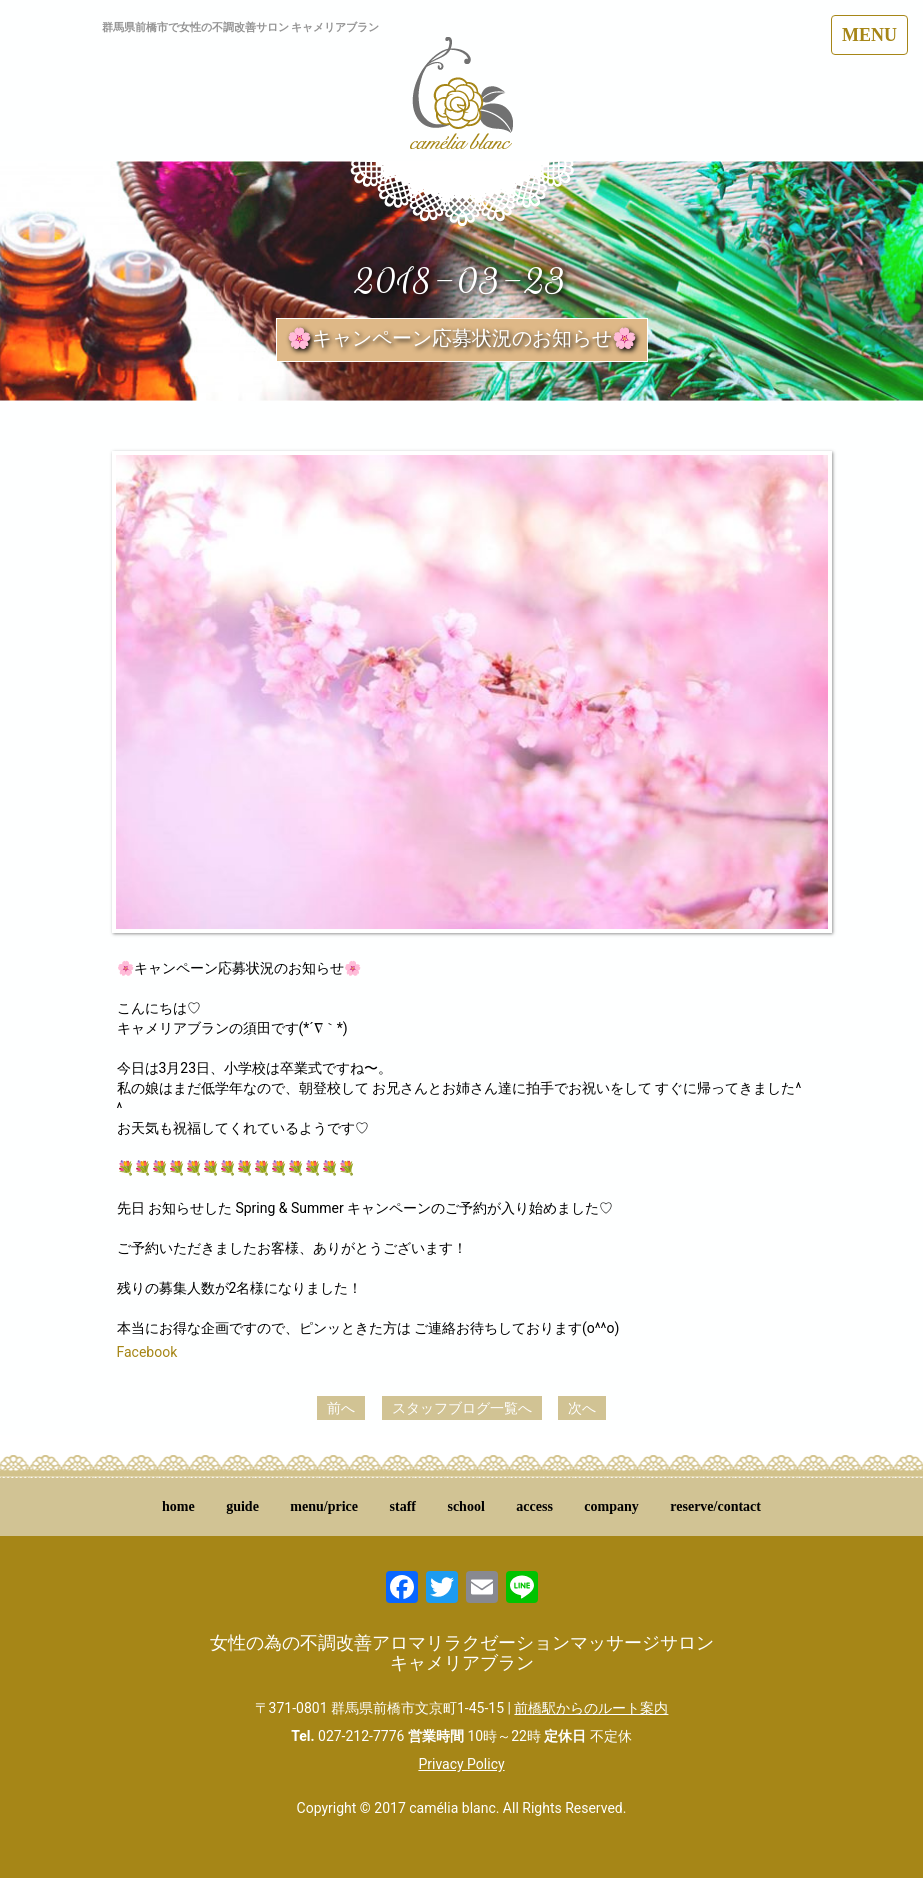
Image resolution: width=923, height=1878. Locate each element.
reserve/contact (715, 1506)
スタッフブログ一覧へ (462, 1408)
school (465, 1506)
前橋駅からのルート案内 (591, 1708)
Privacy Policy (461, 1764)
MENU (869, 35)
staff (403, 1506)
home (178, 1506)
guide (242, 1506)
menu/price (324, 1506)
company (611, 1506)
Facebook (147, 1352)
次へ (582, 1408)
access (534, 1506)
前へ (341, 1408)
